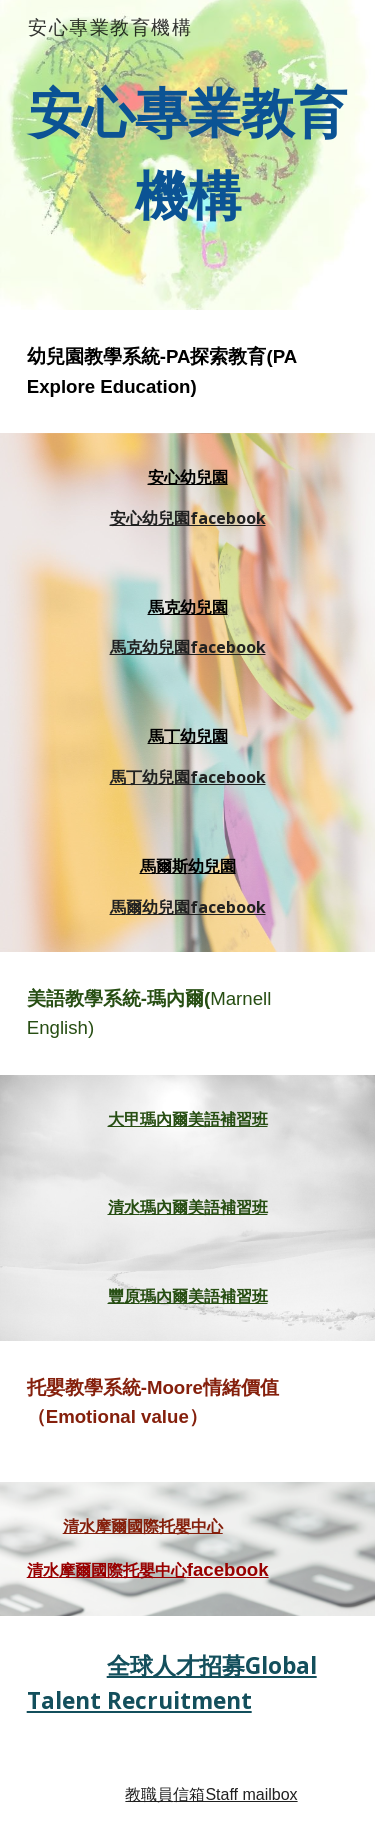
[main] (188, 155)
